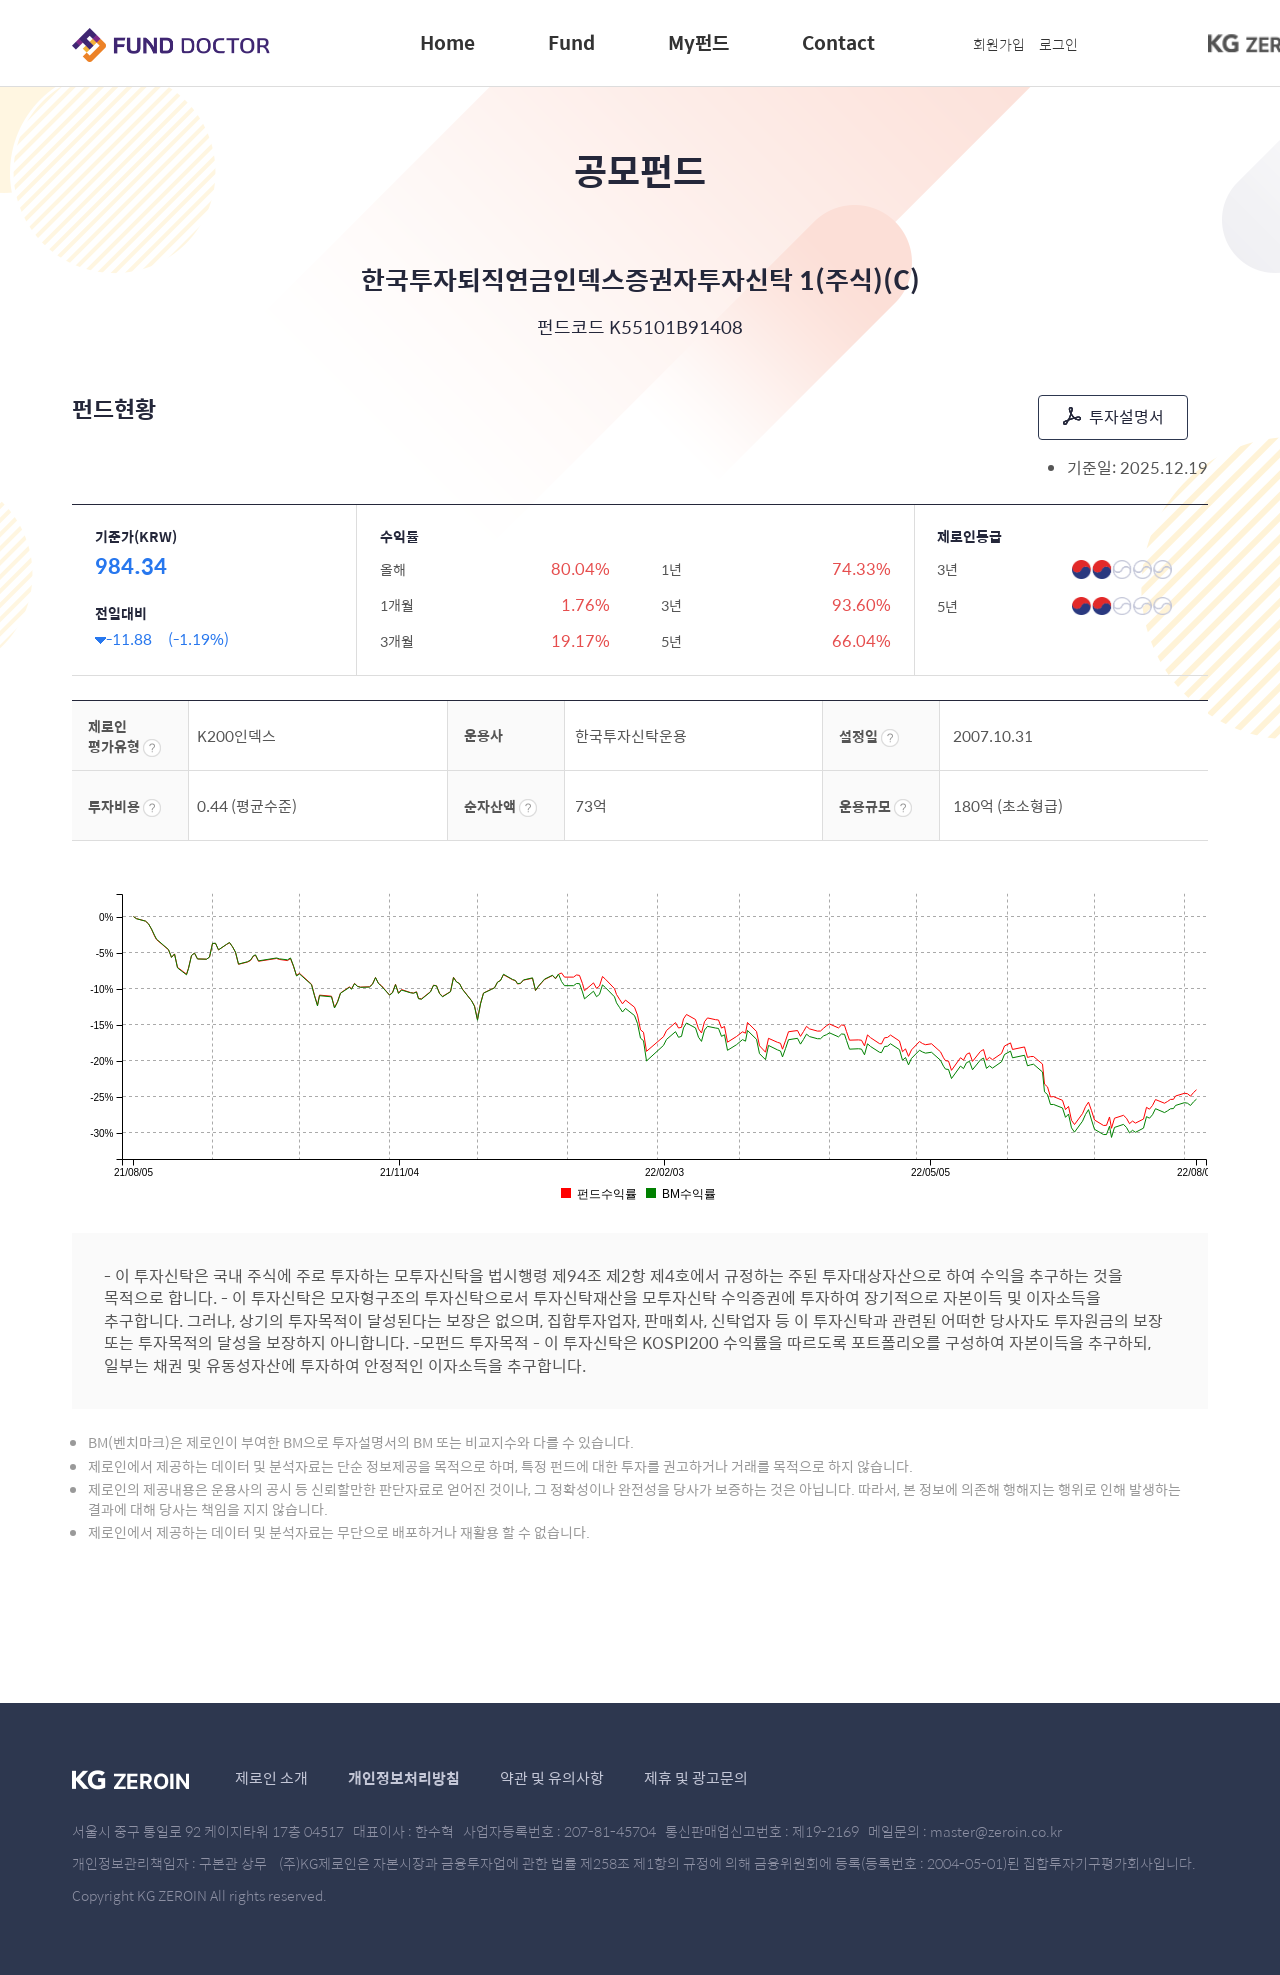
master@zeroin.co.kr (996, 1831)
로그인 (1058, 44)
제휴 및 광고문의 (696, 1777)
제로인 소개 (271, 1777)
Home (447, 42)
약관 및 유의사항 (552, 1777)
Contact (838, 42)
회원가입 (999, 44)
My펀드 (698, 42)
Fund (571, 42)
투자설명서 (1113, 416)
